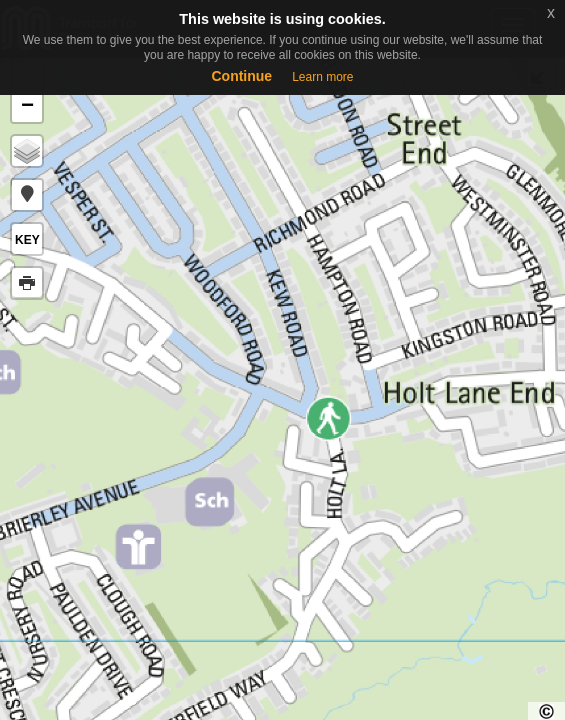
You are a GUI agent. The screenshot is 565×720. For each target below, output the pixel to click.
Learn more (322, 77)
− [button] (27, 107)
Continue (241, 76)
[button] (27, 195)
